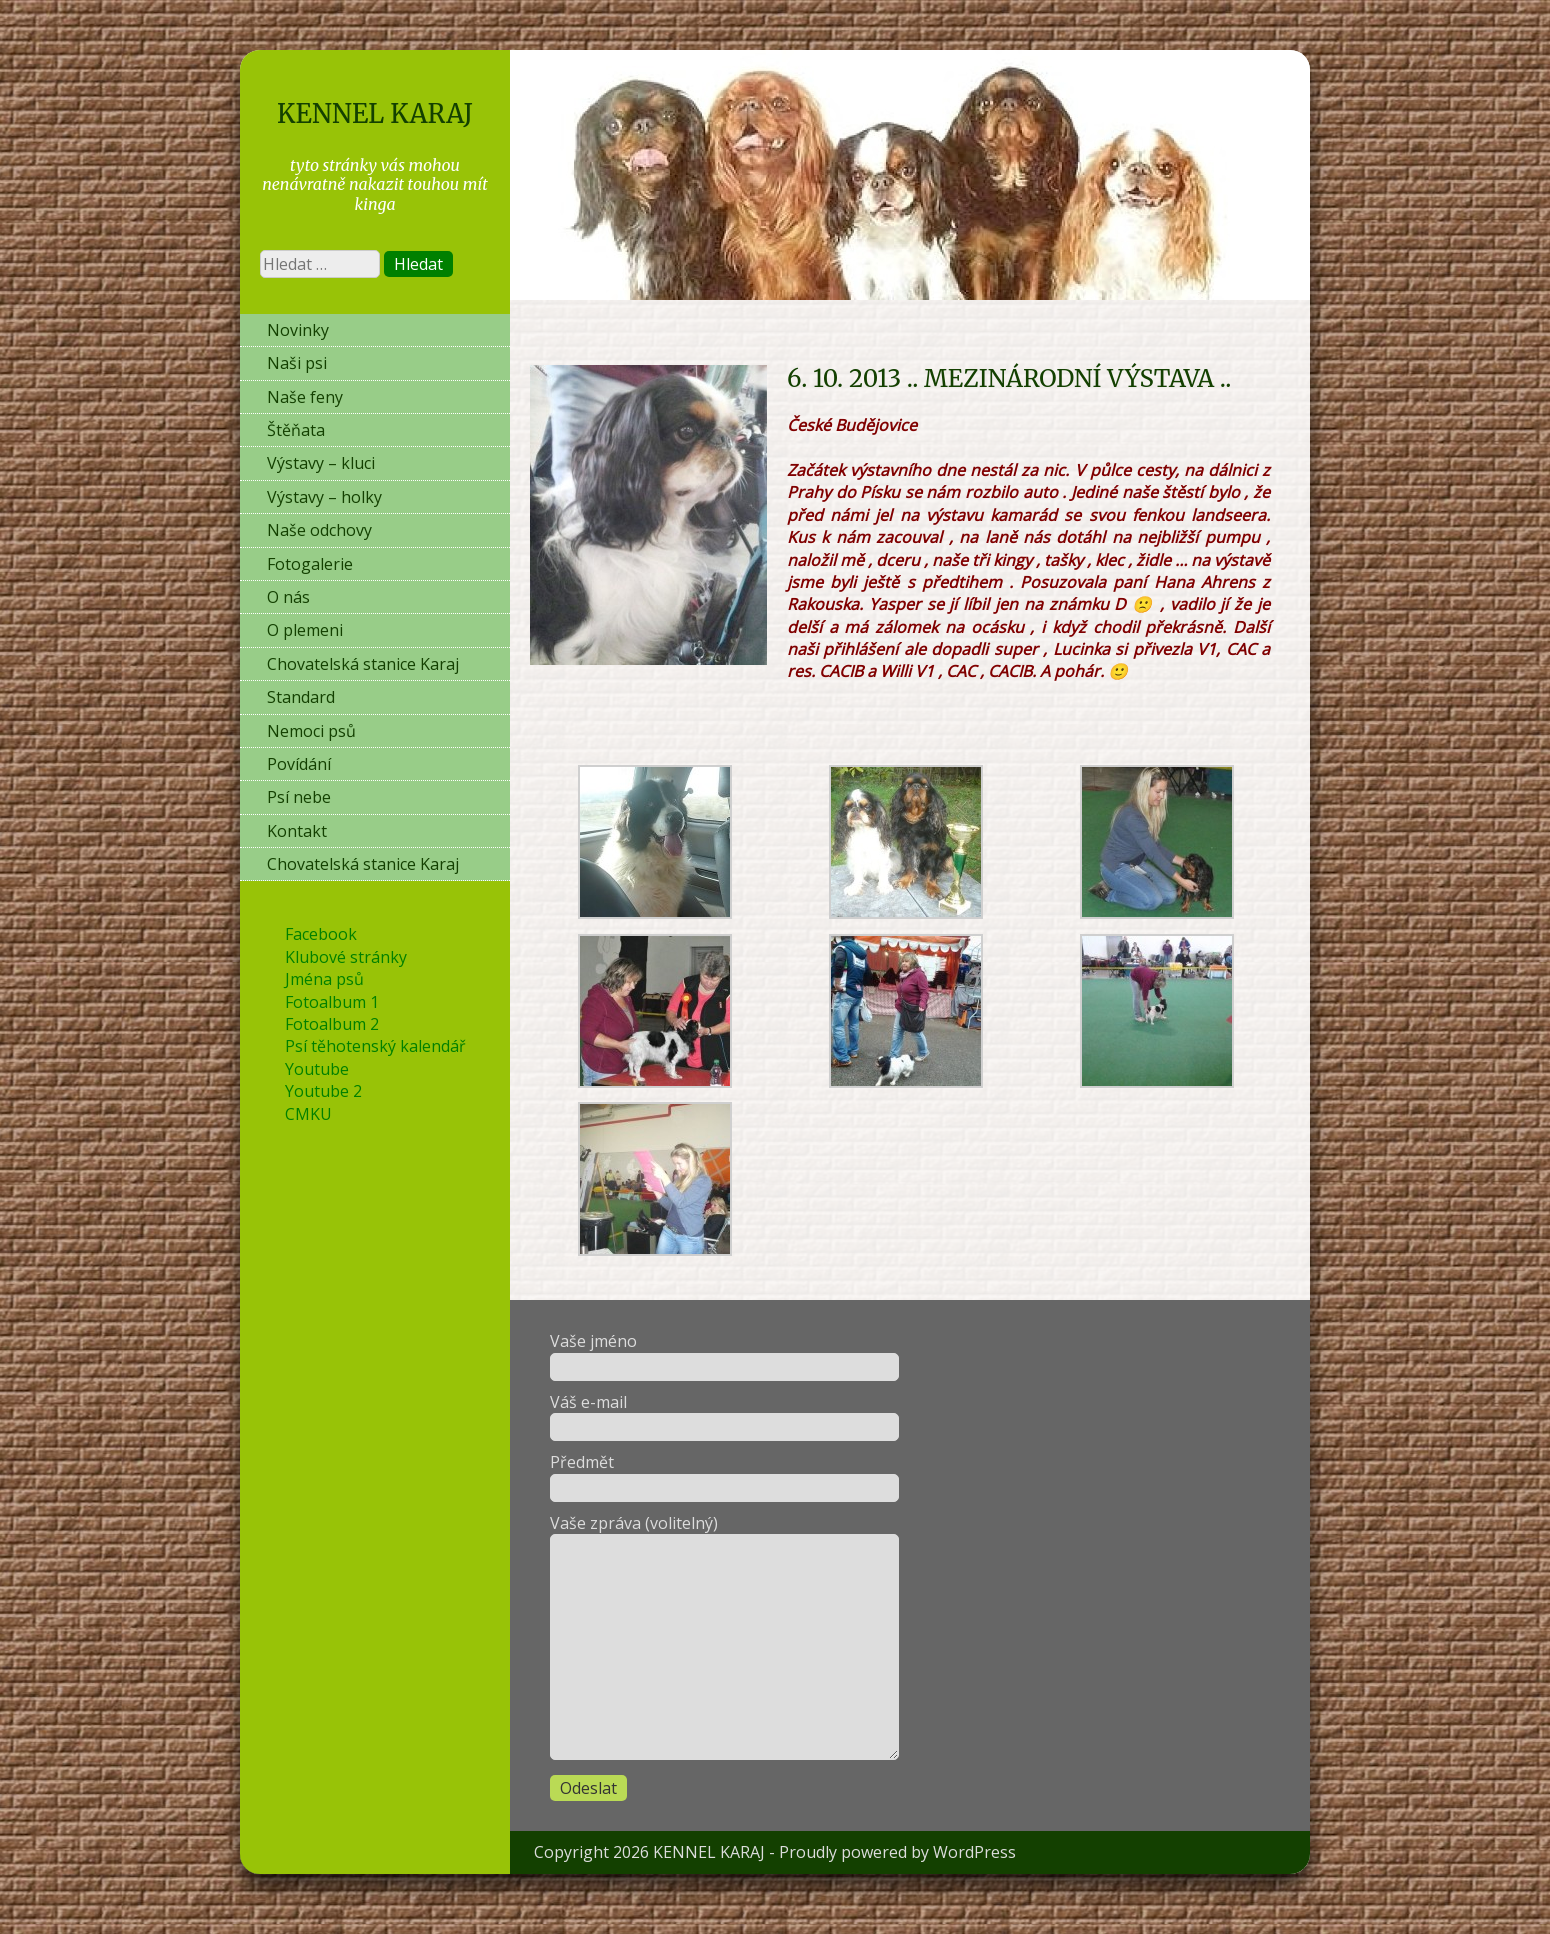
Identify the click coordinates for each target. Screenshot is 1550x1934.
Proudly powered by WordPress (897, 1852)
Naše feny (305, 397)
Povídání (299, 764)
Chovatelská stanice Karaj (363, 664)
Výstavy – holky (324, 497)
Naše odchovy (319, 530)
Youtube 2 (323, 1091)
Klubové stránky (346, 957)
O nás (288, 597)
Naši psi (297, 363)
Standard (301, 697)
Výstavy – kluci (321, 463)
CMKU (308, 1114)
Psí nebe (299, 797)
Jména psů (324, 979)
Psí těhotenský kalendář (375, 1046)
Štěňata (296, 430)
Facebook (321, 934)
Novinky (298, 330)
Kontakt (297, 831)
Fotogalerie (310, 564)
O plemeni (305, 630)
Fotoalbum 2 (332, 1024)
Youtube (317, 1069)
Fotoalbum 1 (332, 1002)
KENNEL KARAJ (375, 114)
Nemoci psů (311, 731)
